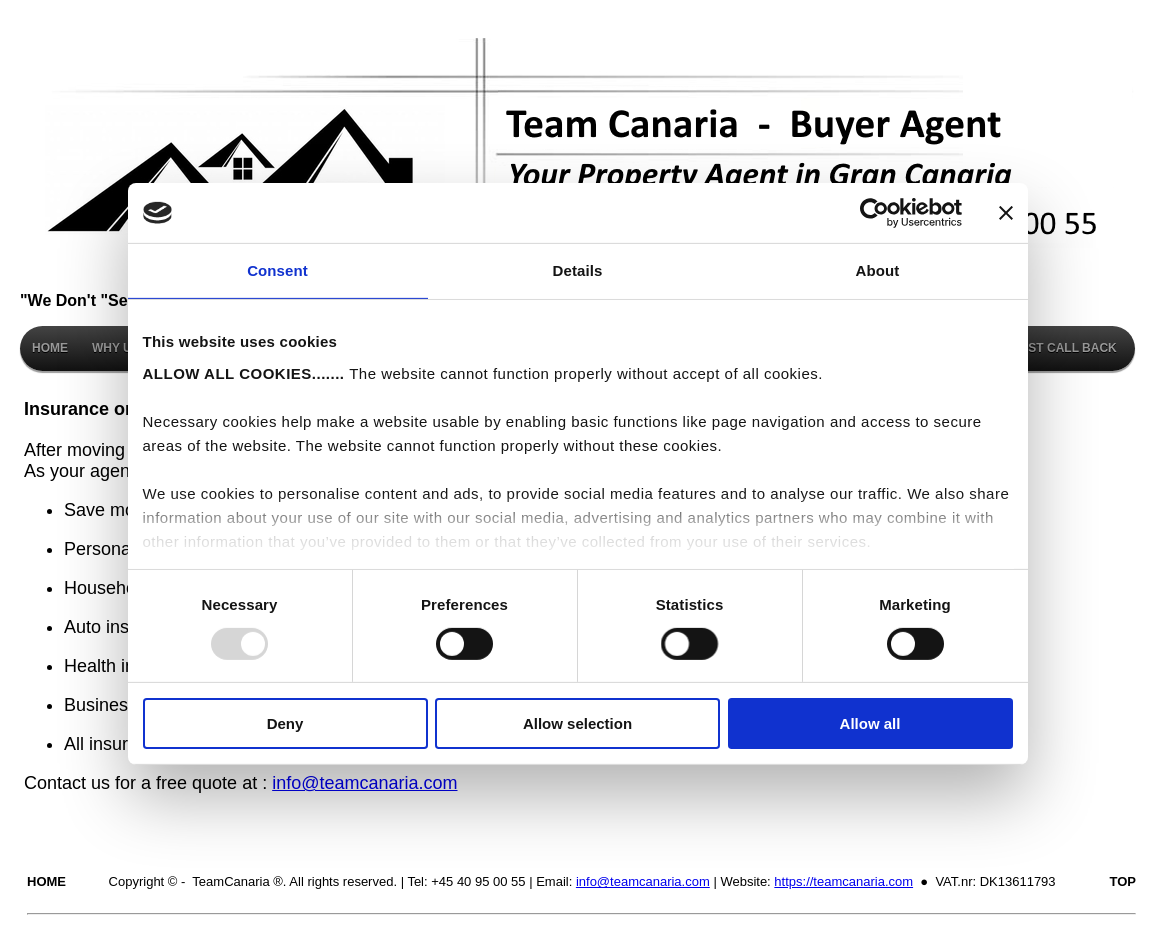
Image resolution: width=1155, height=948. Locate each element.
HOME (50, 348)
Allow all (870, 723)
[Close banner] (1006, 213)
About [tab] (878, 270)
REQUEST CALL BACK (1051, 348)
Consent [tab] (277, 270)
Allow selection (577, 723)
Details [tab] (578, 270)
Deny (285, 723)
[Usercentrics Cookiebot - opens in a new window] (874, 213)
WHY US (116, 348)
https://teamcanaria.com (843, 881)
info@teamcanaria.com (364, 783)
